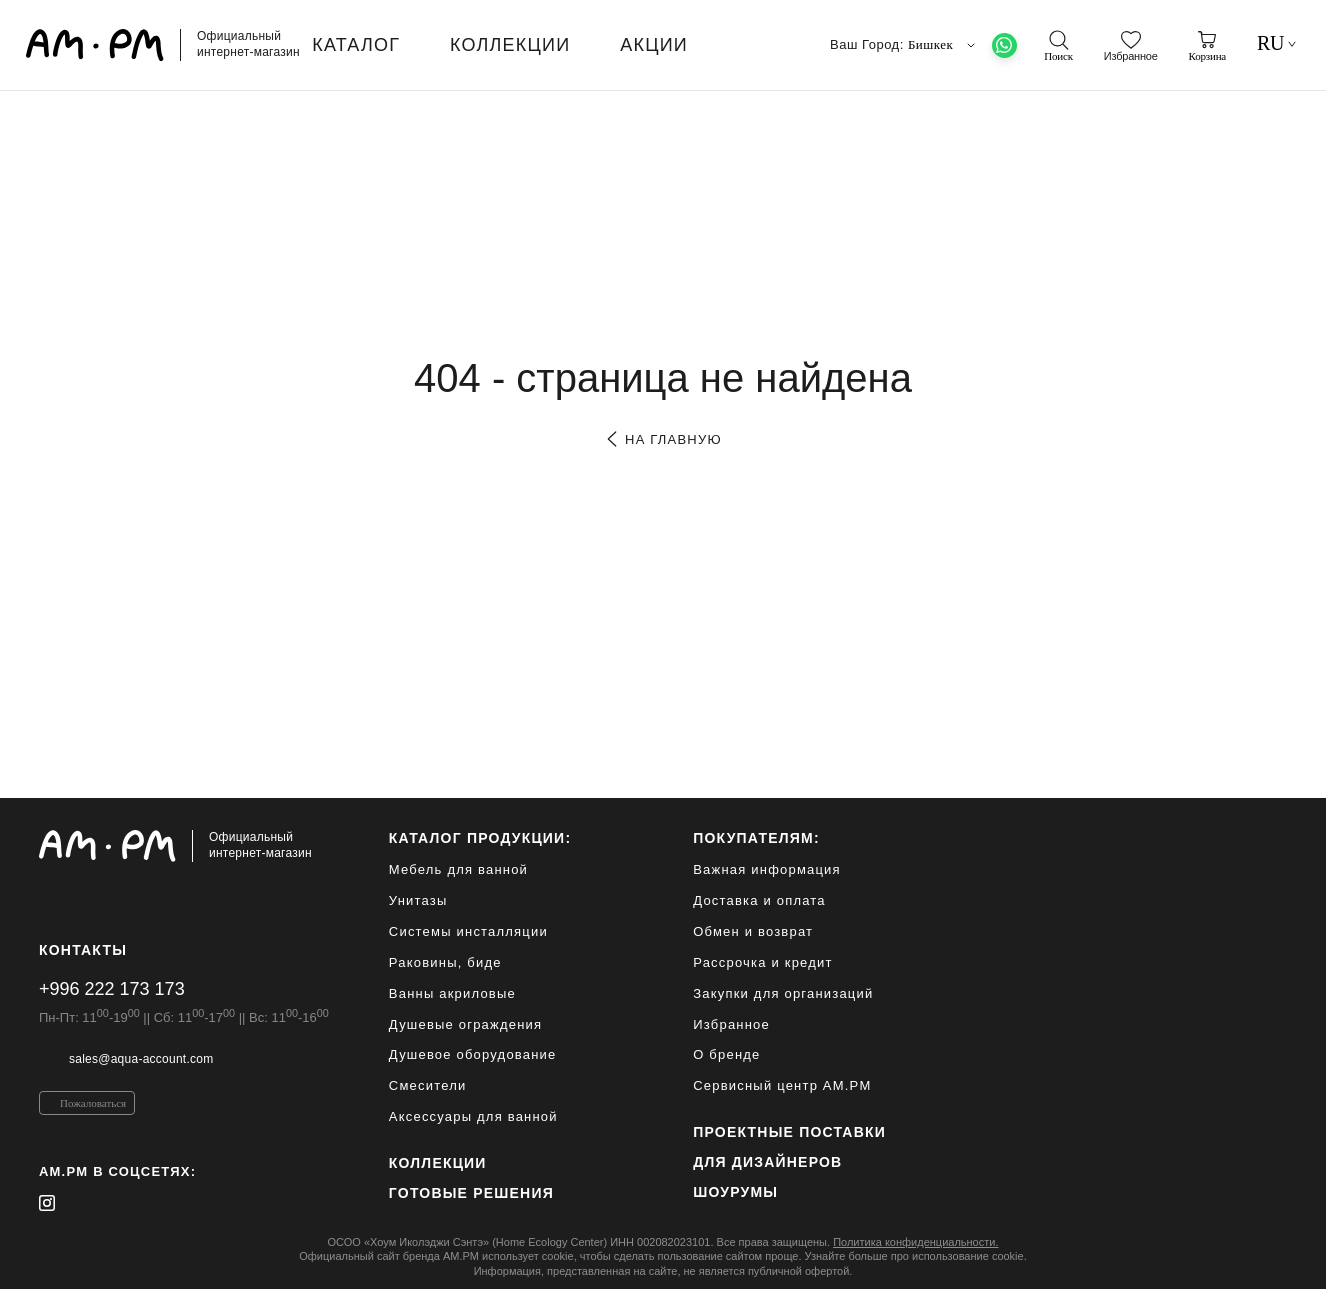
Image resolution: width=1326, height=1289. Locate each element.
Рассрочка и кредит (762, 962)
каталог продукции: (480, 838)
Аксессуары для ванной (473, 1116)
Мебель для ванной (458, 869)
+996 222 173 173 (112, 989)
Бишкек (944, 45)
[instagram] (47, 1203)
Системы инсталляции (468, 931)
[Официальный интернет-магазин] (184, 846)
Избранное (731, 1024)
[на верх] (1267, 1258)
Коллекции (438, 1163)
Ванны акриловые (452, 993)
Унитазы (418, 900)
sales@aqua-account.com (141, 1059)
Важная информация (767, 869)
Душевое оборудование (473, 1054)
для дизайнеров (767, 1162)
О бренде (726, 1054)
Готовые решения (471, 1193)
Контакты (83, 950)
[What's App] (1004, 45)
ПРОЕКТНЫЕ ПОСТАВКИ (789, 1132)
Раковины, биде (445, 962)
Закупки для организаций (783, 993)
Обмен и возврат (753, 931)
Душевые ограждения (465, 1024)
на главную (662, 439)
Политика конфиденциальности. (915, 1242)
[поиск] (1058, 46)
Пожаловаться (93, 1103)
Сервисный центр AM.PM (782, 1085)
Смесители (428, 1085)
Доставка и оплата (759, 900)
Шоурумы (735, 1192)
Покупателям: (756, 838)
